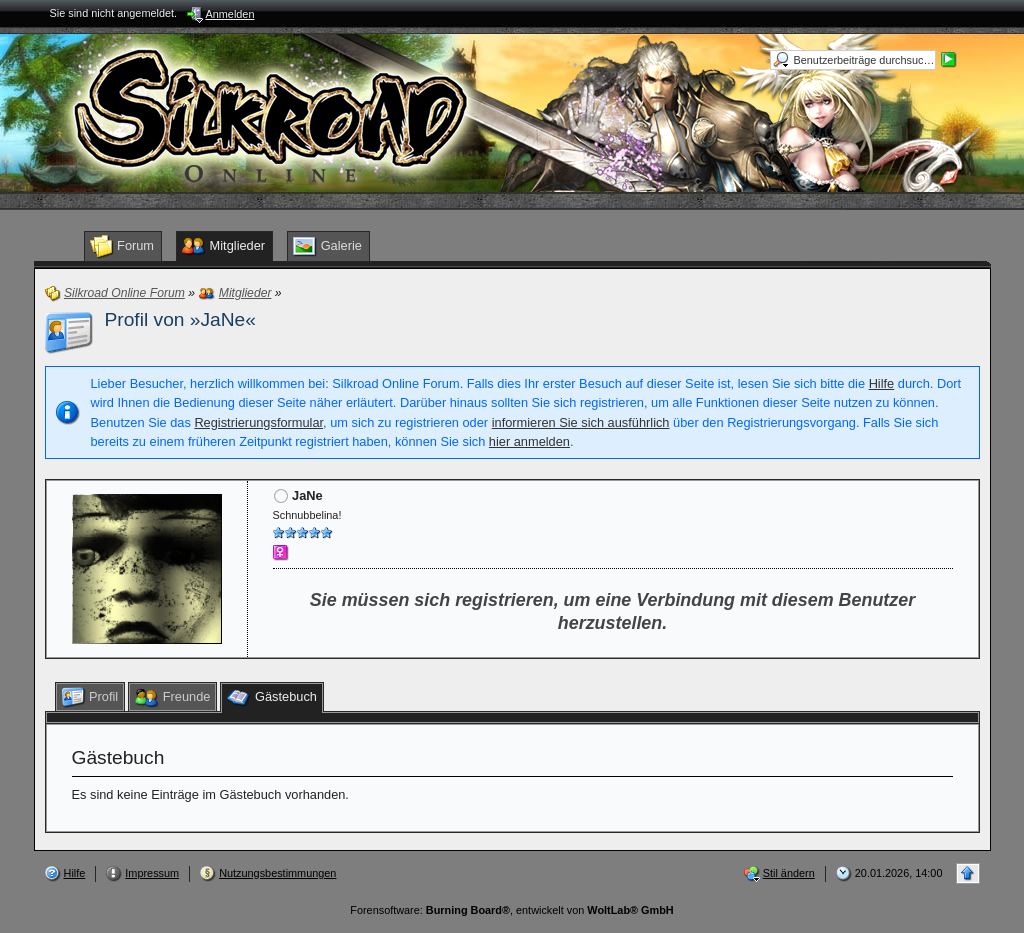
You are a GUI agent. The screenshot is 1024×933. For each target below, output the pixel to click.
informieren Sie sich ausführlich (581, 422)
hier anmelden (529, 441)
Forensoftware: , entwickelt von (511, 910)
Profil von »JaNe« (180, 319)
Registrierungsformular (258, 422)
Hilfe (882, 383)
